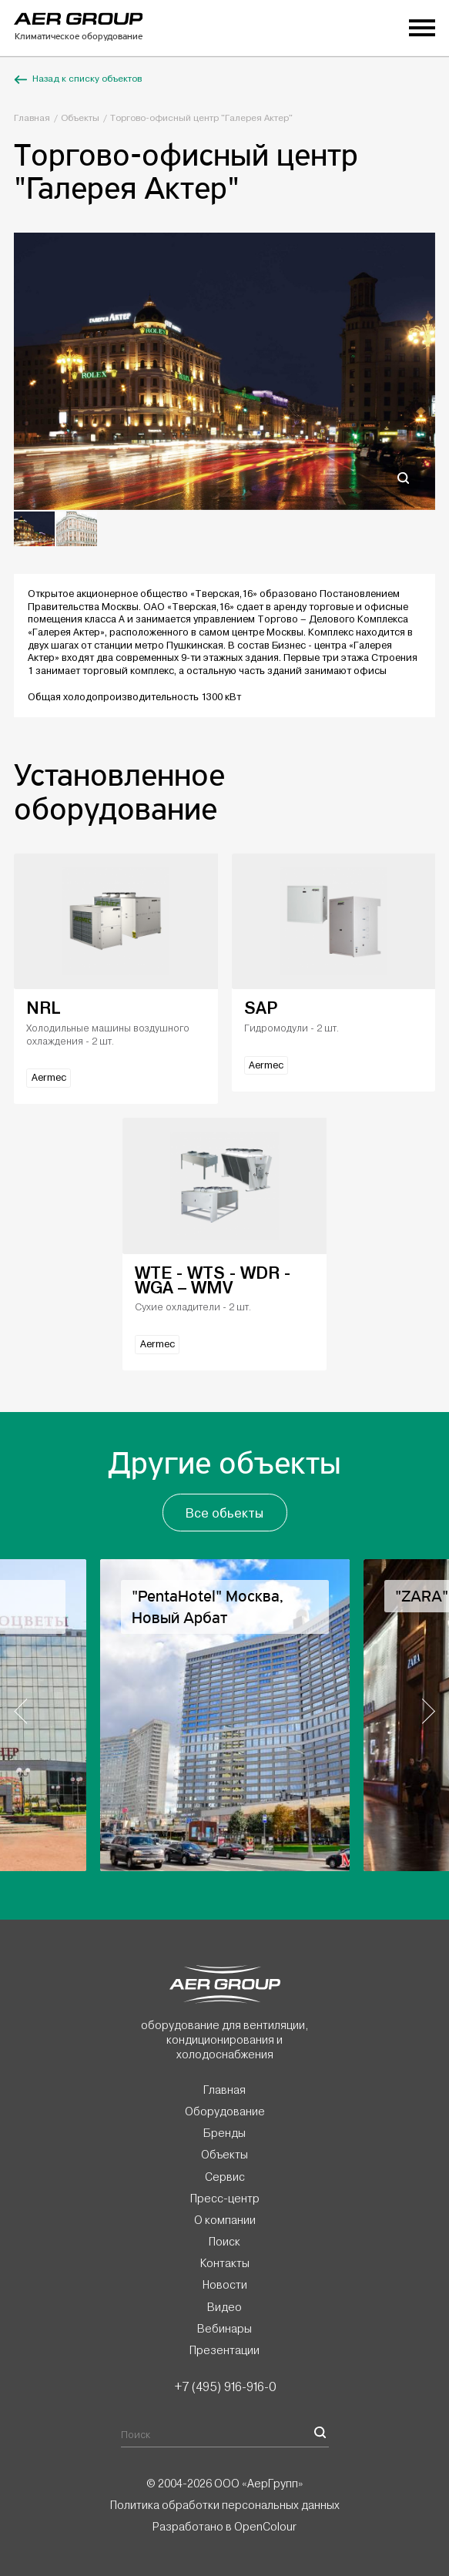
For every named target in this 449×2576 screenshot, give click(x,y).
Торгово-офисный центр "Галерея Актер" (201, 118)
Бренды (224, 2133)
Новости (225, 2285)
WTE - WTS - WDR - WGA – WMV (213, 1280)
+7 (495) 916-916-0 (225, 2386)
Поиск (224, 2242)
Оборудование (225, 2111)
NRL (43, 1008)
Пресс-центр (225, 2198)
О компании (225, 2220)
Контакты (225, 2263)
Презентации (224, 2350)
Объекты (80, 118)
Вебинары (224, 2329)
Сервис (225, 2177)
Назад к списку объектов (78, 79)
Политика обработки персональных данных (225, 2505)
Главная (32, 118)
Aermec (49, 1078)
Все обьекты (224, 1513)
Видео (224, 2307)
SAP (260, 1008)
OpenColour (265, 2527)
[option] (224, 371)
